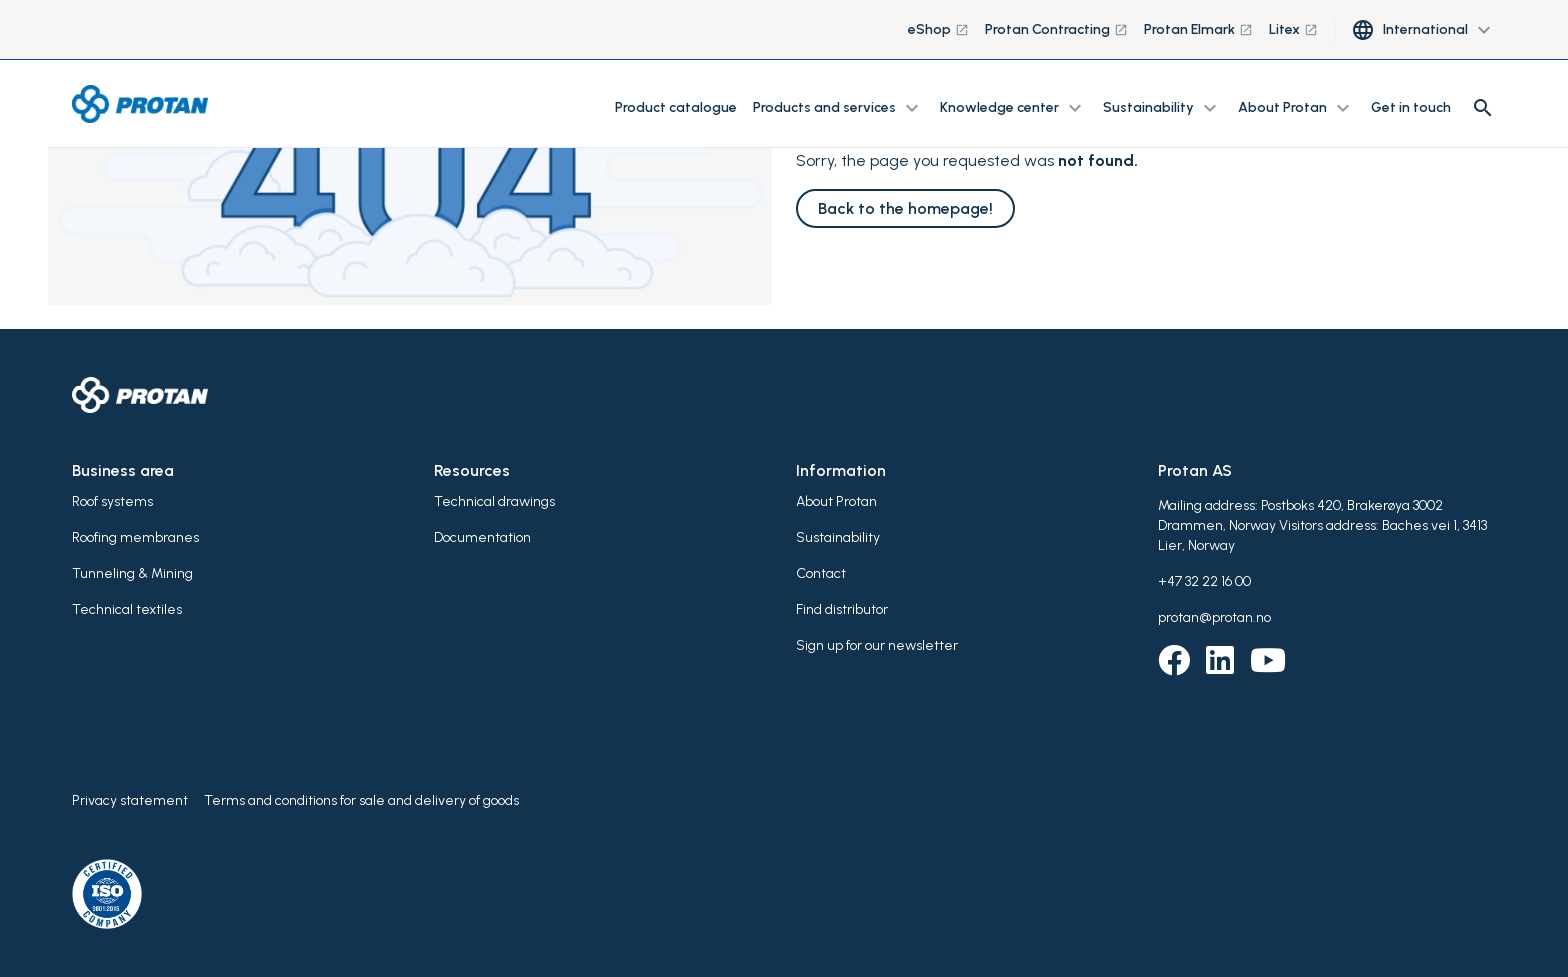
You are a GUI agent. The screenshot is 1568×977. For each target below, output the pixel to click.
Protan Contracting (1056, 29)
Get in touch (1411, 107)
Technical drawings (494, 501)
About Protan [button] (1296, 108)
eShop (938, 29)
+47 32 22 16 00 (1204, 581)
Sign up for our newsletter (877, 645)
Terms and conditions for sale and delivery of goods (361, 800)
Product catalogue (676, 107)
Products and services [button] (838, 108)
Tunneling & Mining (132, 573)
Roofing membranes (135, 537)
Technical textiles (127, 609)
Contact (821, 573)
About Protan (836, 501)
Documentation (482, 537)
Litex (1293, 29)
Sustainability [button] (1162, 108)
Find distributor (842, 609)
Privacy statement (130, 800)
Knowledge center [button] (1013, 108)
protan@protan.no (1214, 617)
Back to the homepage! (905, 208)
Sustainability (838, 537)
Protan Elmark (1198, 29)
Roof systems (112, 501)
